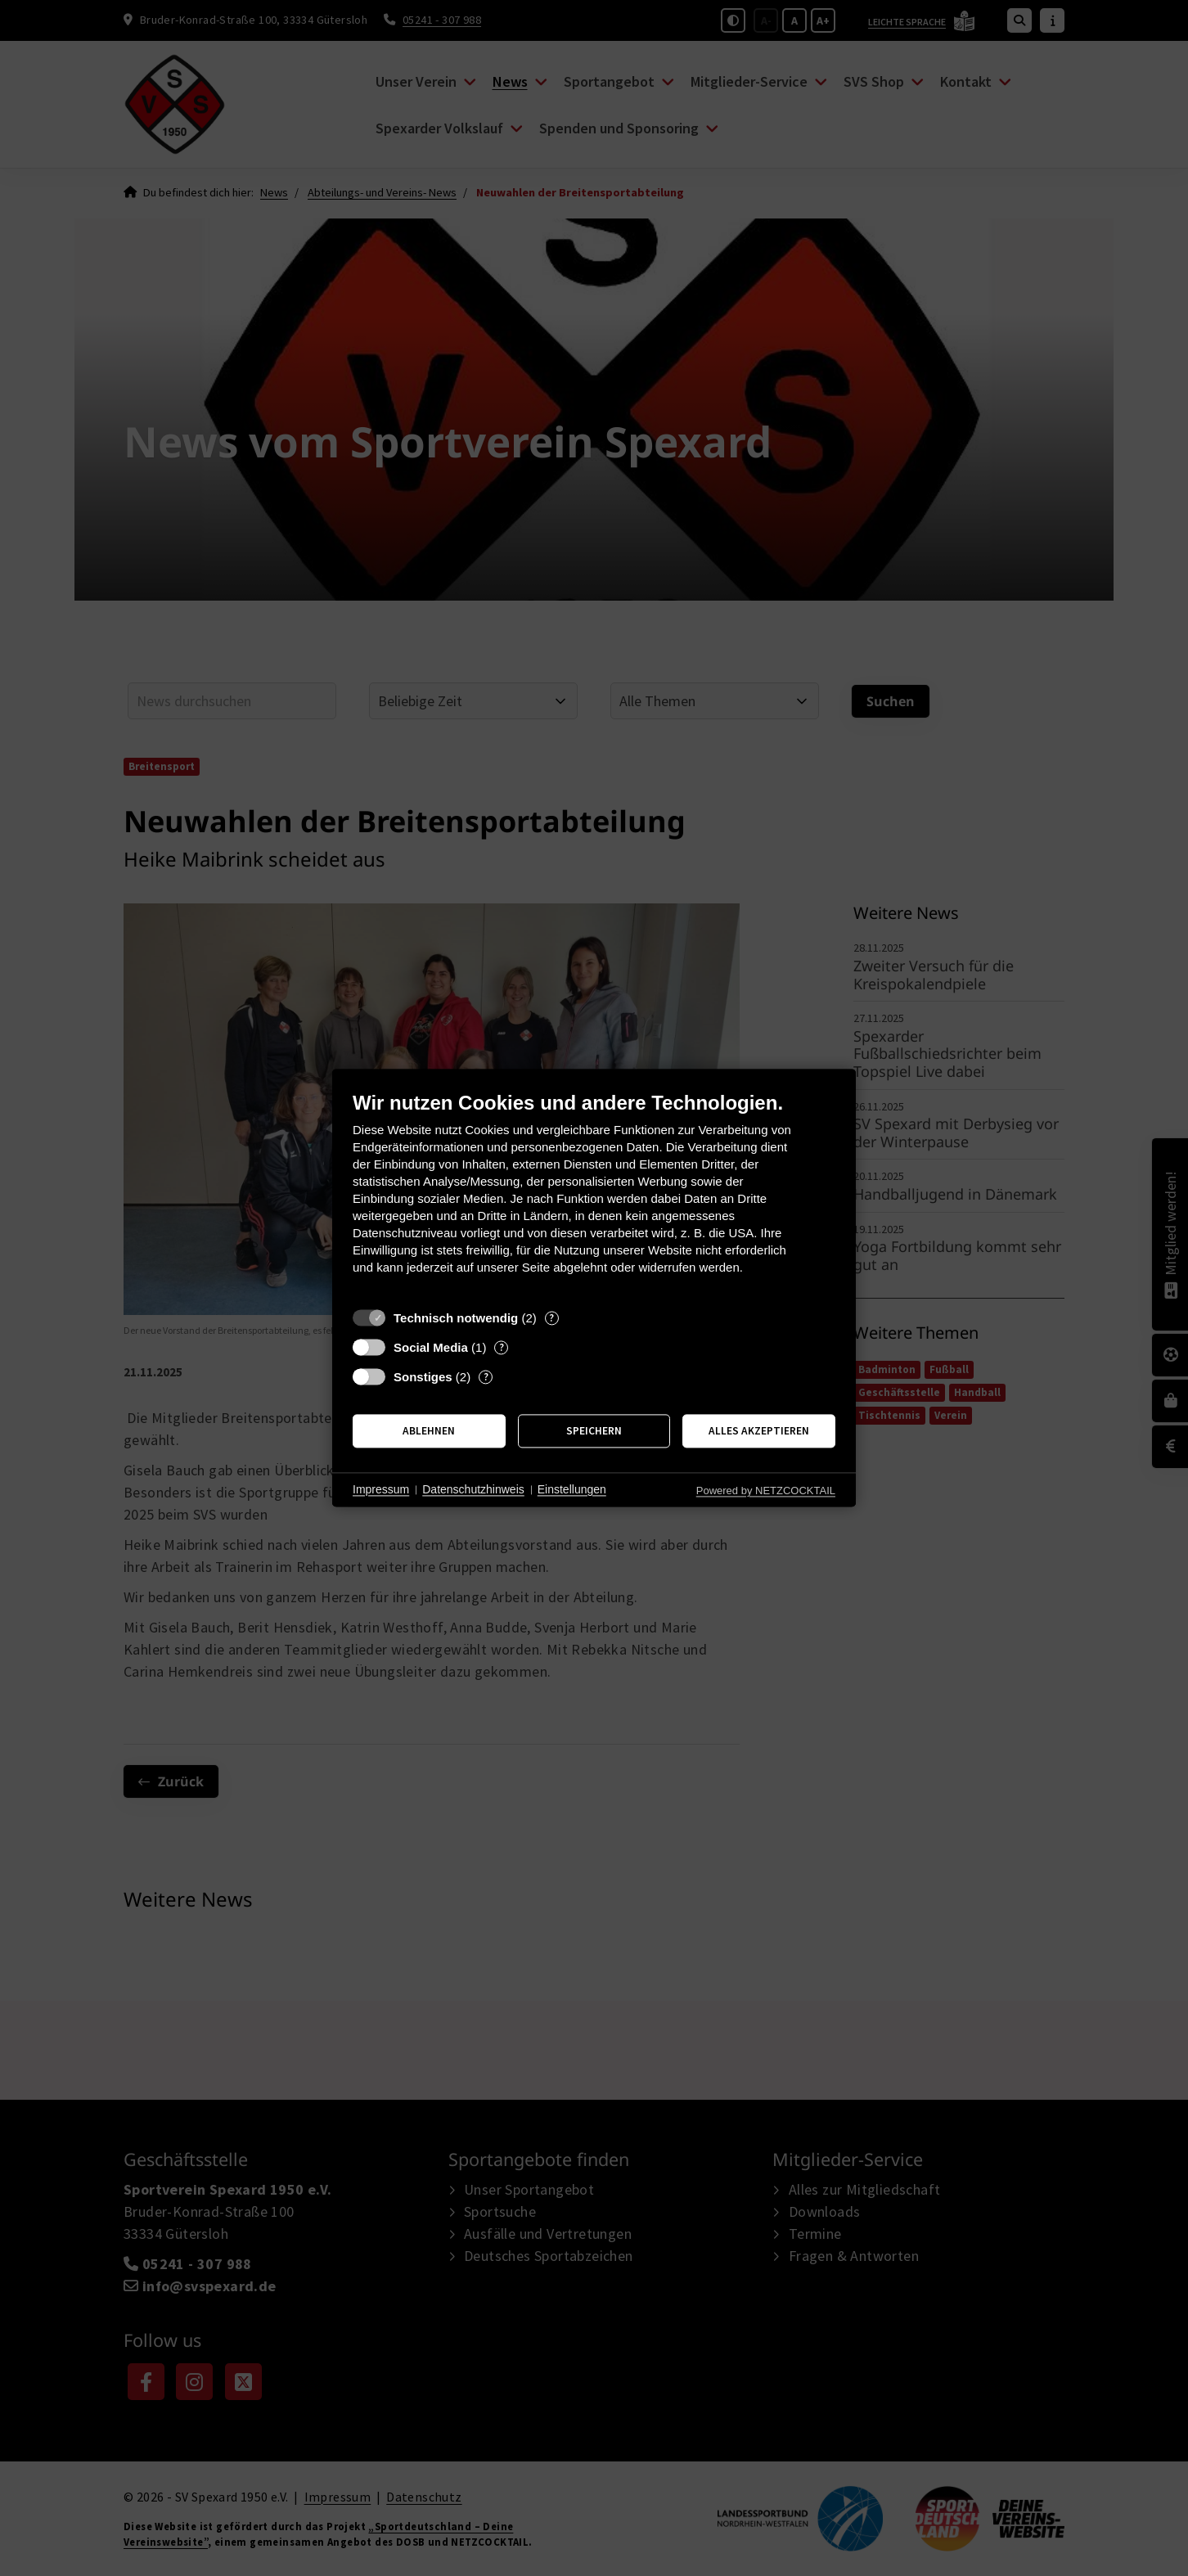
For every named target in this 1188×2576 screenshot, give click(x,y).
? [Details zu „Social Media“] (501, 1347)
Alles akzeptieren (759, 1431)
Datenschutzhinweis (473, 1489)
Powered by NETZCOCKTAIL (765, 1490)
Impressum (381, 1489)
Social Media (431, 1347)
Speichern (594, 1431)
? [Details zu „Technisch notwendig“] (551, 1318)
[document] (594, 1195)
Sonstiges (423, 1377)
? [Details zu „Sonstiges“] (486, 1377)
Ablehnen (429, 1431)
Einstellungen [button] (572, 1489)
